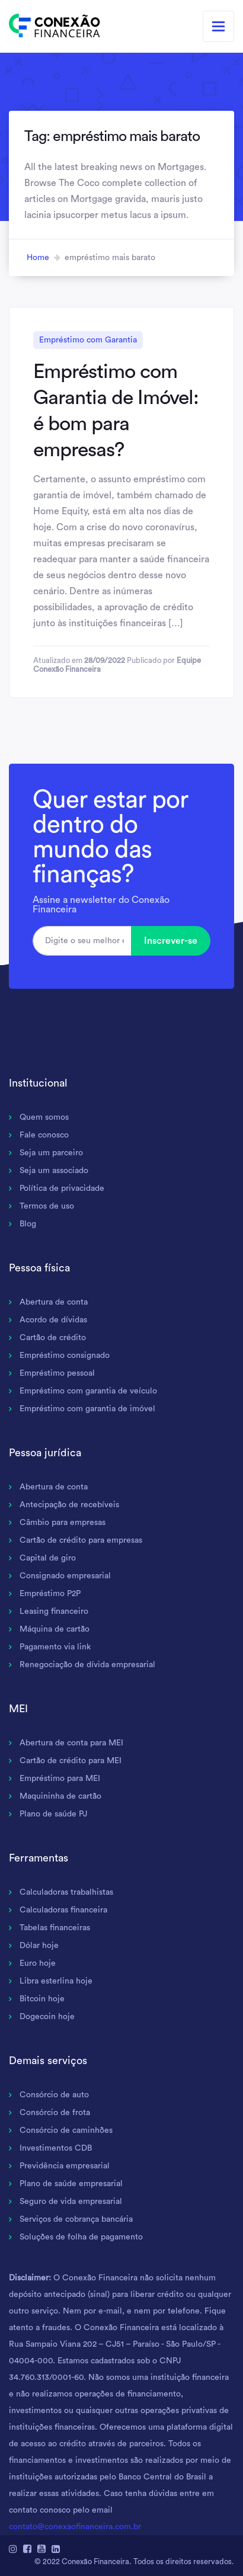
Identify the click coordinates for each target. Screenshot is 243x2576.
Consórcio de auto (54, 2095)
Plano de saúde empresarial (71, 2184)
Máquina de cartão (54, 1629)
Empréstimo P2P (50, 1594)
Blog (28, 1224)
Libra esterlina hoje (56, 1981)
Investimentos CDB (56, 2148)
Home (38, 258)
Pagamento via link (55, 1647)
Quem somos (44, 1117)
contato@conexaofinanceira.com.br (75, 2527)
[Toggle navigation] (218, 26)
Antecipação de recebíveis (69, 1505)
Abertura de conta (54, 1302)
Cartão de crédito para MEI (71, 1761)
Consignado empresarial (65, 1576)
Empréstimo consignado (65, 1355)
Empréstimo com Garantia (88, 340)
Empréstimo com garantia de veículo (88, 1391)
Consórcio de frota (55, 2113)
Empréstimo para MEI (60, 1778)
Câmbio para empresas (62, 1522)
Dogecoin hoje (47, 2017)
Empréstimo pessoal (57, 1373)
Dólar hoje (39, 1945)
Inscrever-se (170, 941)
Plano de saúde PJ (53, 1814)
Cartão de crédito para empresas (81, 1540)
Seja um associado (54, 1171)
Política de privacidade (62, 1188)
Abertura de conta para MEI (71, 1743)
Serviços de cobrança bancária (76, 2219)
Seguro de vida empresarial (71, 2201)
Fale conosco (44, 1135)
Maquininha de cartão (60, 1796)
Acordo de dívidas (53, 1320)
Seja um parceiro (51, 1153)
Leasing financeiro (54, 1611)
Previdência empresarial (65, 2166)
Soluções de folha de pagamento (81, 2237)
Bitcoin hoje (42, 1999)
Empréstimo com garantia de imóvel (87, 1409)
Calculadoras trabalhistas (66, 1892)
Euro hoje (38, 1963)
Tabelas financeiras (55, 1928)
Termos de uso (47, 1206)
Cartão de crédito (53, 1338)
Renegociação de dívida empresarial (87, 1665)
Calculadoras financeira (63, 1910)
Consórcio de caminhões (66, 2130)
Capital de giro (48, 1558)
